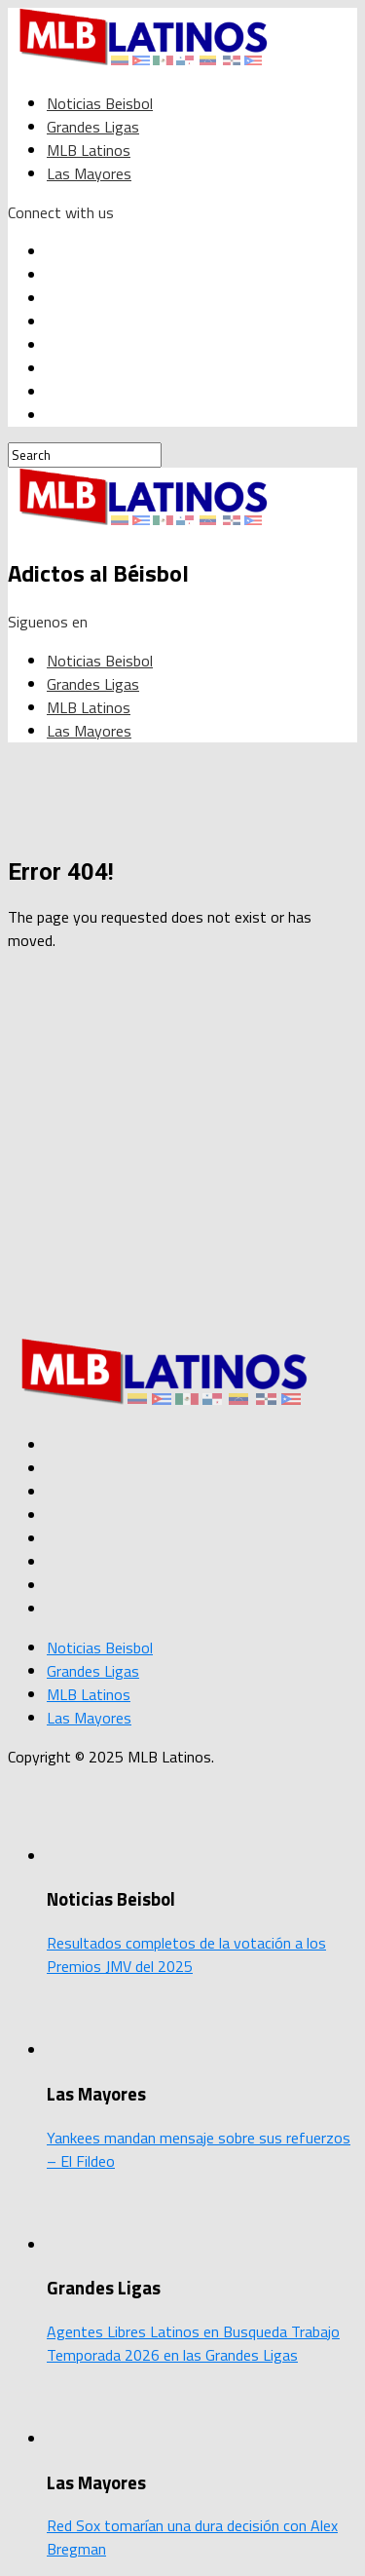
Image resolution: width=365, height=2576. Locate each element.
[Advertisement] (182, 1150)
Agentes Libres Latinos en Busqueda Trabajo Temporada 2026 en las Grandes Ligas (193, 2343)
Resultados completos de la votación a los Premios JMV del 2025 (186, 1954)
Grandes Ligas (93, 126)
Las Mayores (89, 173)
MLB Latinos (88, 150)
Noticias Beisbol (100, 103)
